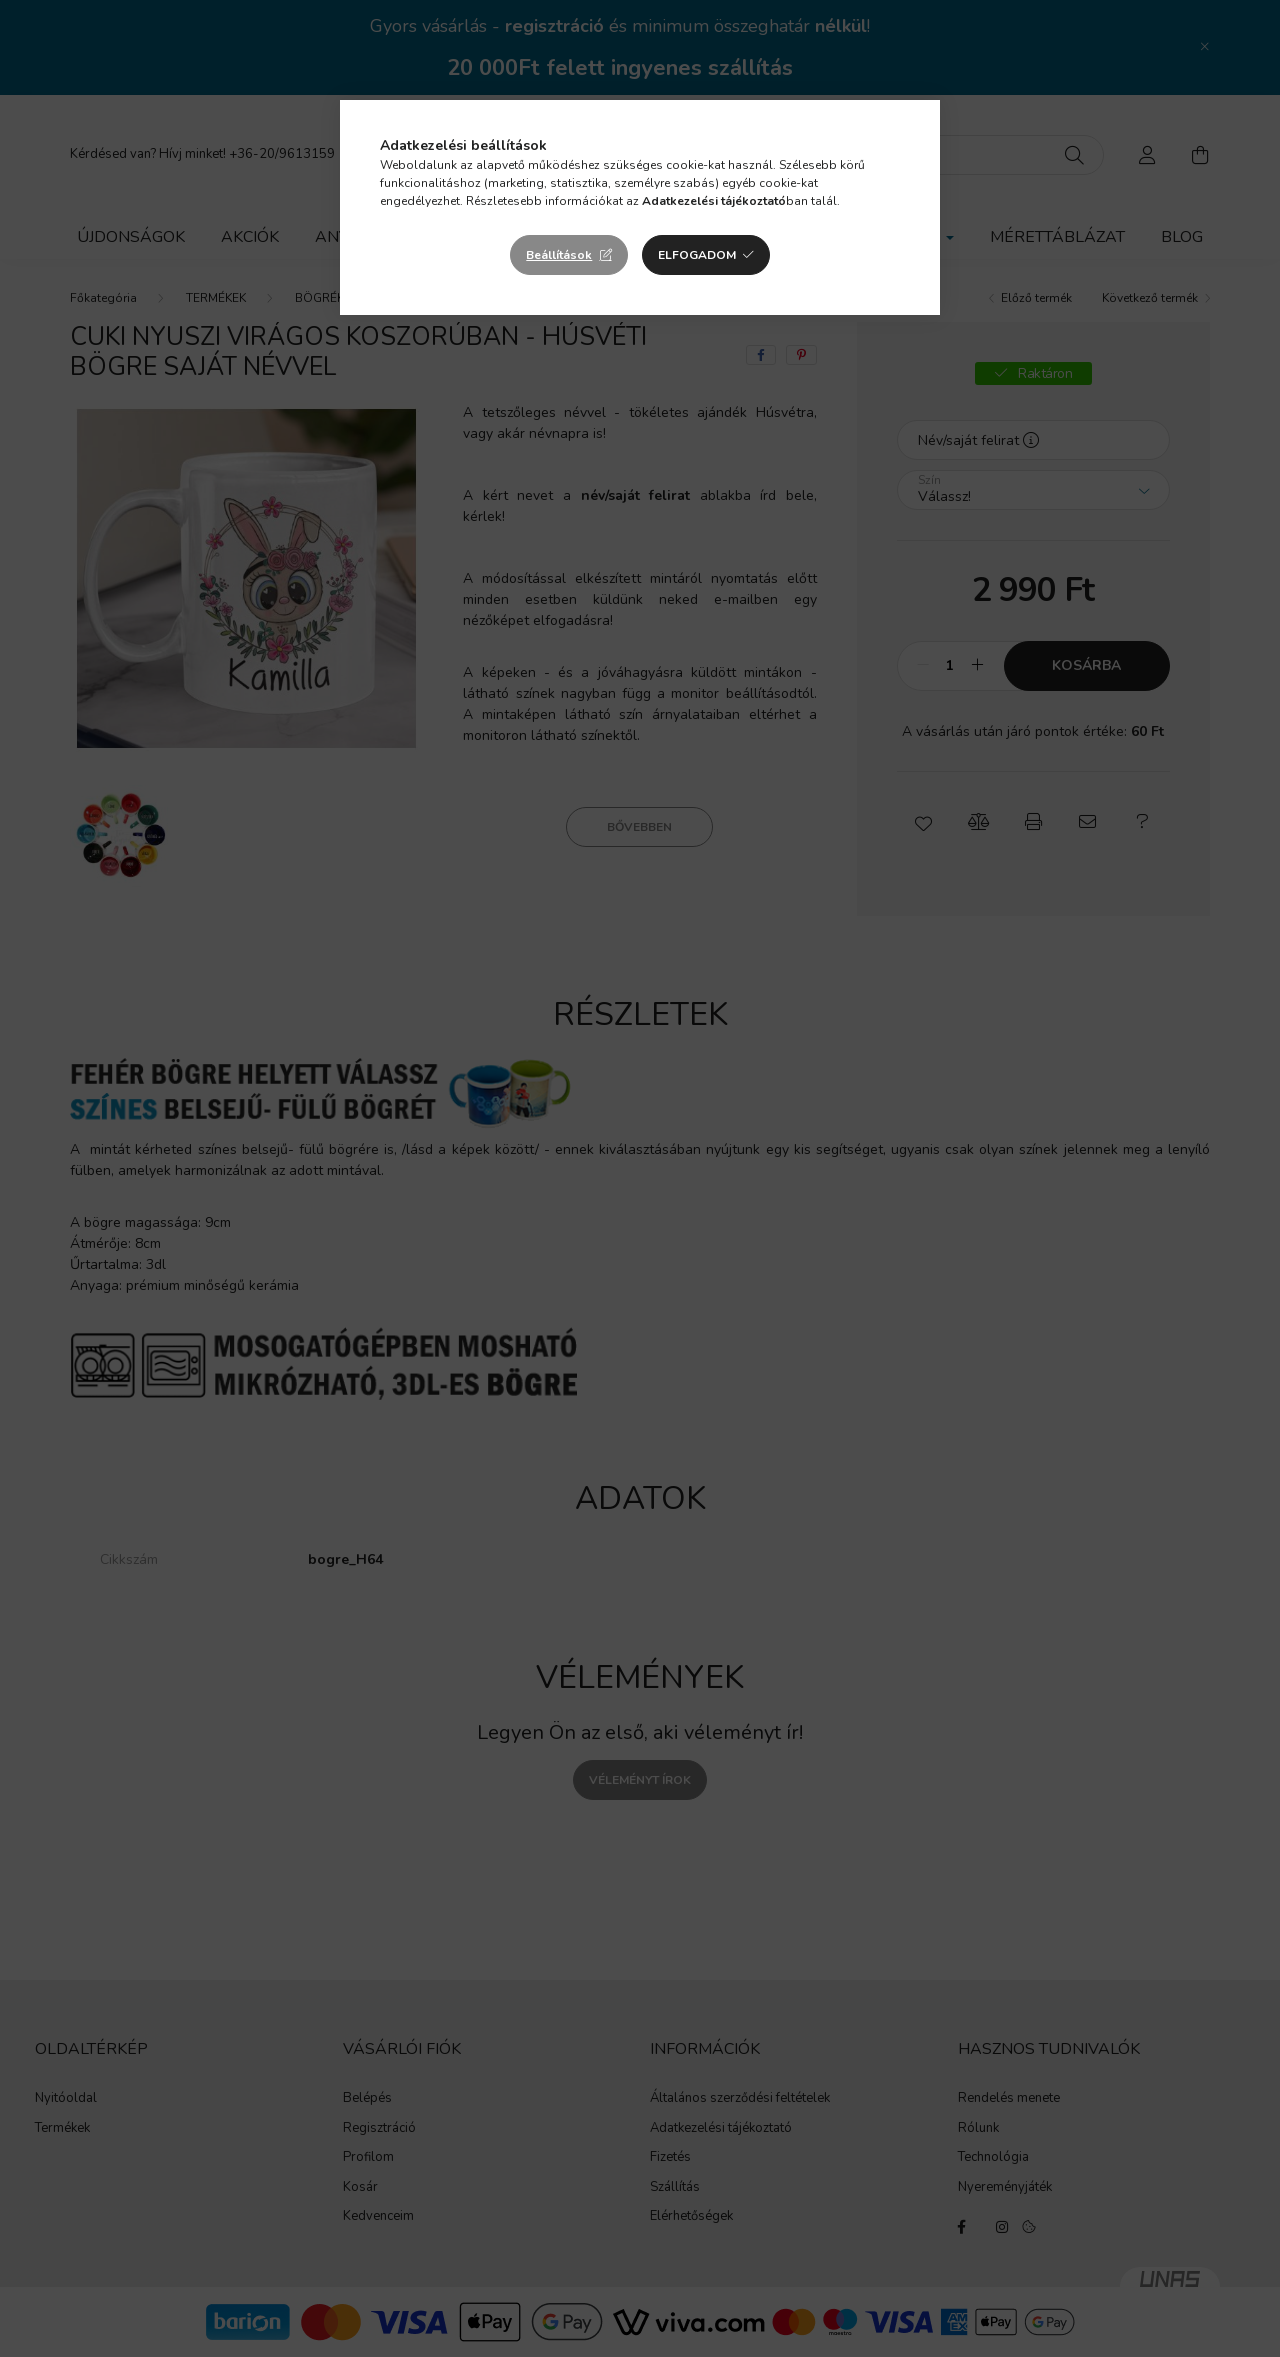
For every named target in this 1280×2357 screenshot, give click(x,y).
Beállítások (559, 255)
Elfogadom (697, 255)
